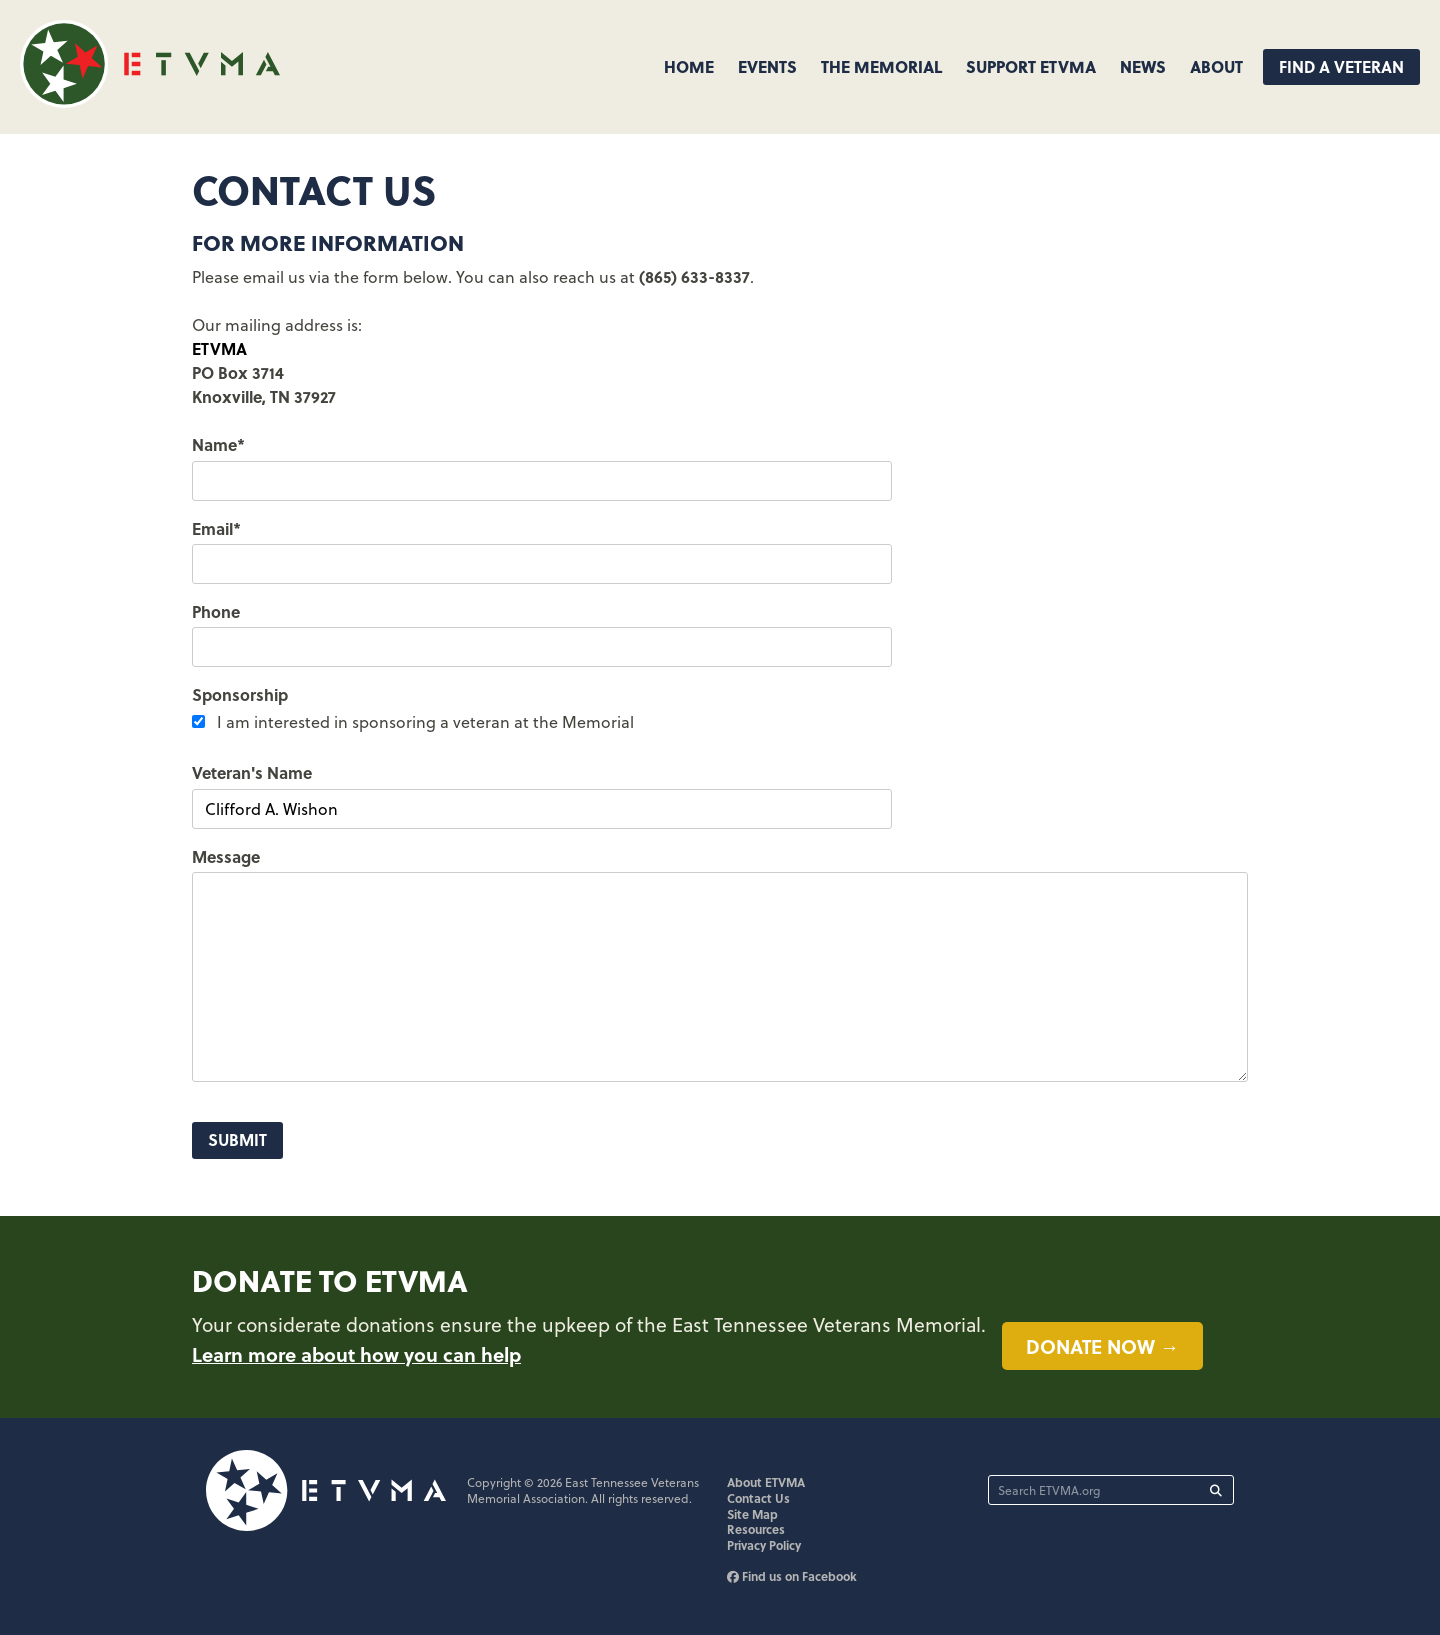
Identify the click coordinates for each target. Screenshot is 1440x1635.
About (1216, 66)
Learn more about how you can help (356, 1354)
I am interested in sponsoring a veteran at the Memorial (425, 722)
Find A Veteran (1341, 66)
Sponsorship (240, 694)
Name (218, 444)
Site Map (752, 1514)
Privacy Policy (764, 1545)
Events (767, 66)
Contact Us (758, 1498)
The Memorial (881, 66)
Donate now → (1102, 1346)
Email (216, 528)
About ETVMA (766, 1482)
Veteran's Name (252, 772)
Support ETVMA (1031, 66)
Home (689, 66)
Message (226, 856)
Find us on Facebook (792, 1576)
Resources (756, 1529)
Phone (216, 611)
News (1143, 66)
